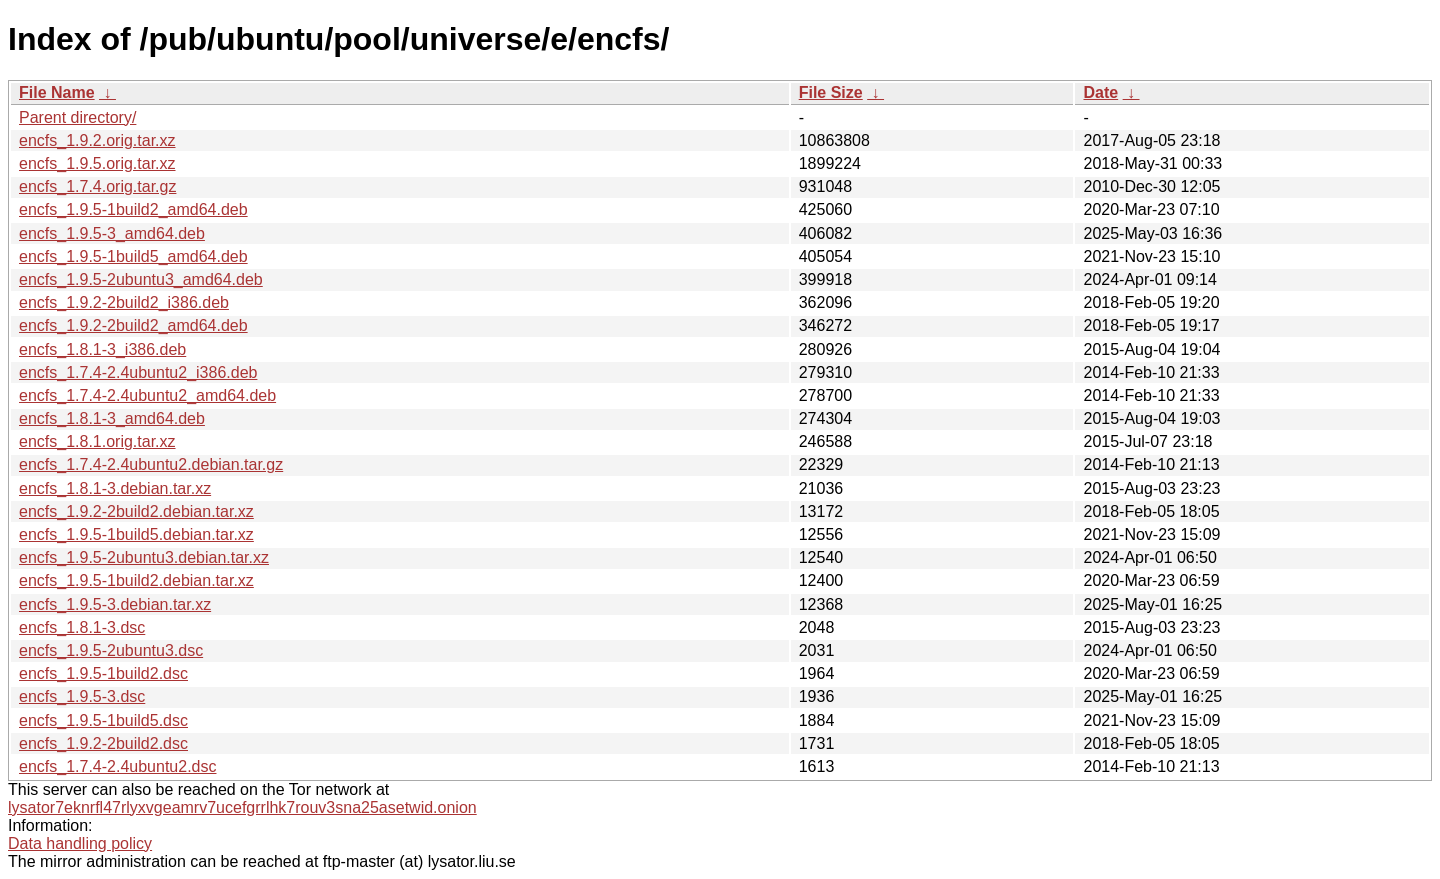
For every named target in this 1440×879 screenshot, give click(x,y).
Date (1100, 92)
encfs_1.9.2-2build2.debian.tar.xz (136, 511)
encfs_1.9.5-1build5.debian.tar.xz (136, 534)
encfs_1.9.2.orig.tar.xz (97, 140)
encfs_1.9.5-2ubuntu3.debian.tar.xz (144, 557)
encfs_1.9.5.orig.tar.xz (97, 163)
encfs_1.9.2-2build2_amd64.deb (133, 325)
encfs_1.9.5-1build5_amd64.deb (133, 256)
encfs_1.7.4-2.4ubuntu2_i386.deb (138, 372)
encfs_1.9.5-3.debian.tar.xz (115, 604)
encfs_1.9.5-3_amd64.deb (112, 233)
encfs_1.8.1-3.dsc (82, 627)
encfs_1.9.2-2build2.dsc (103, 743)
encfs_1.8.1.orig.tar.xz (97, 441)
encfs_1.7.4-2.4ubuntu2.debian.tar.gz (151, 464)
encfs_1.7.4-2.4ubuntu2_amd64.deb (147, 395)
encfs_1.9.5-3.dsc (82, 696)
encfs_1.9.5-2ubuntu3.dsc (111, 650)
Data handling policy (80, 843)
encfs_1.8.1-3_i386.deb (102, 349)
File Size (831, 92)
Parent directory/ (77, 117)
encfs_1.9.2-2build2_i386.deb (124, 302)
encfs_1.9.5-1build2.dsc (103, 673)
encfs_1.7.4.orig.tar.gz (97, 186)
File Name (57, 92)
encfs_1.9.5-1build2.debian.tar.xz (136, 580)
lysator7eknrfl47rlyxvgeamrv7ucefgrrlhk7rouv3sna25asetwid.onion (242, 807)
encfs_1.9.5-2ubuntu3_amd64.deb (141, 279)
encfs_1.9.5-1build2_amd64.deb (133, 209)
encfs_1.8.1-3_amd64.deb (112, 418)
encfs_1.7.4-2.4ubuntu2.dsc (117, 766)
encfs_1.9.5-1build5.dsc (103, 720)
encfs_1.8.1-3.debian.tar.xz (115, 488)
